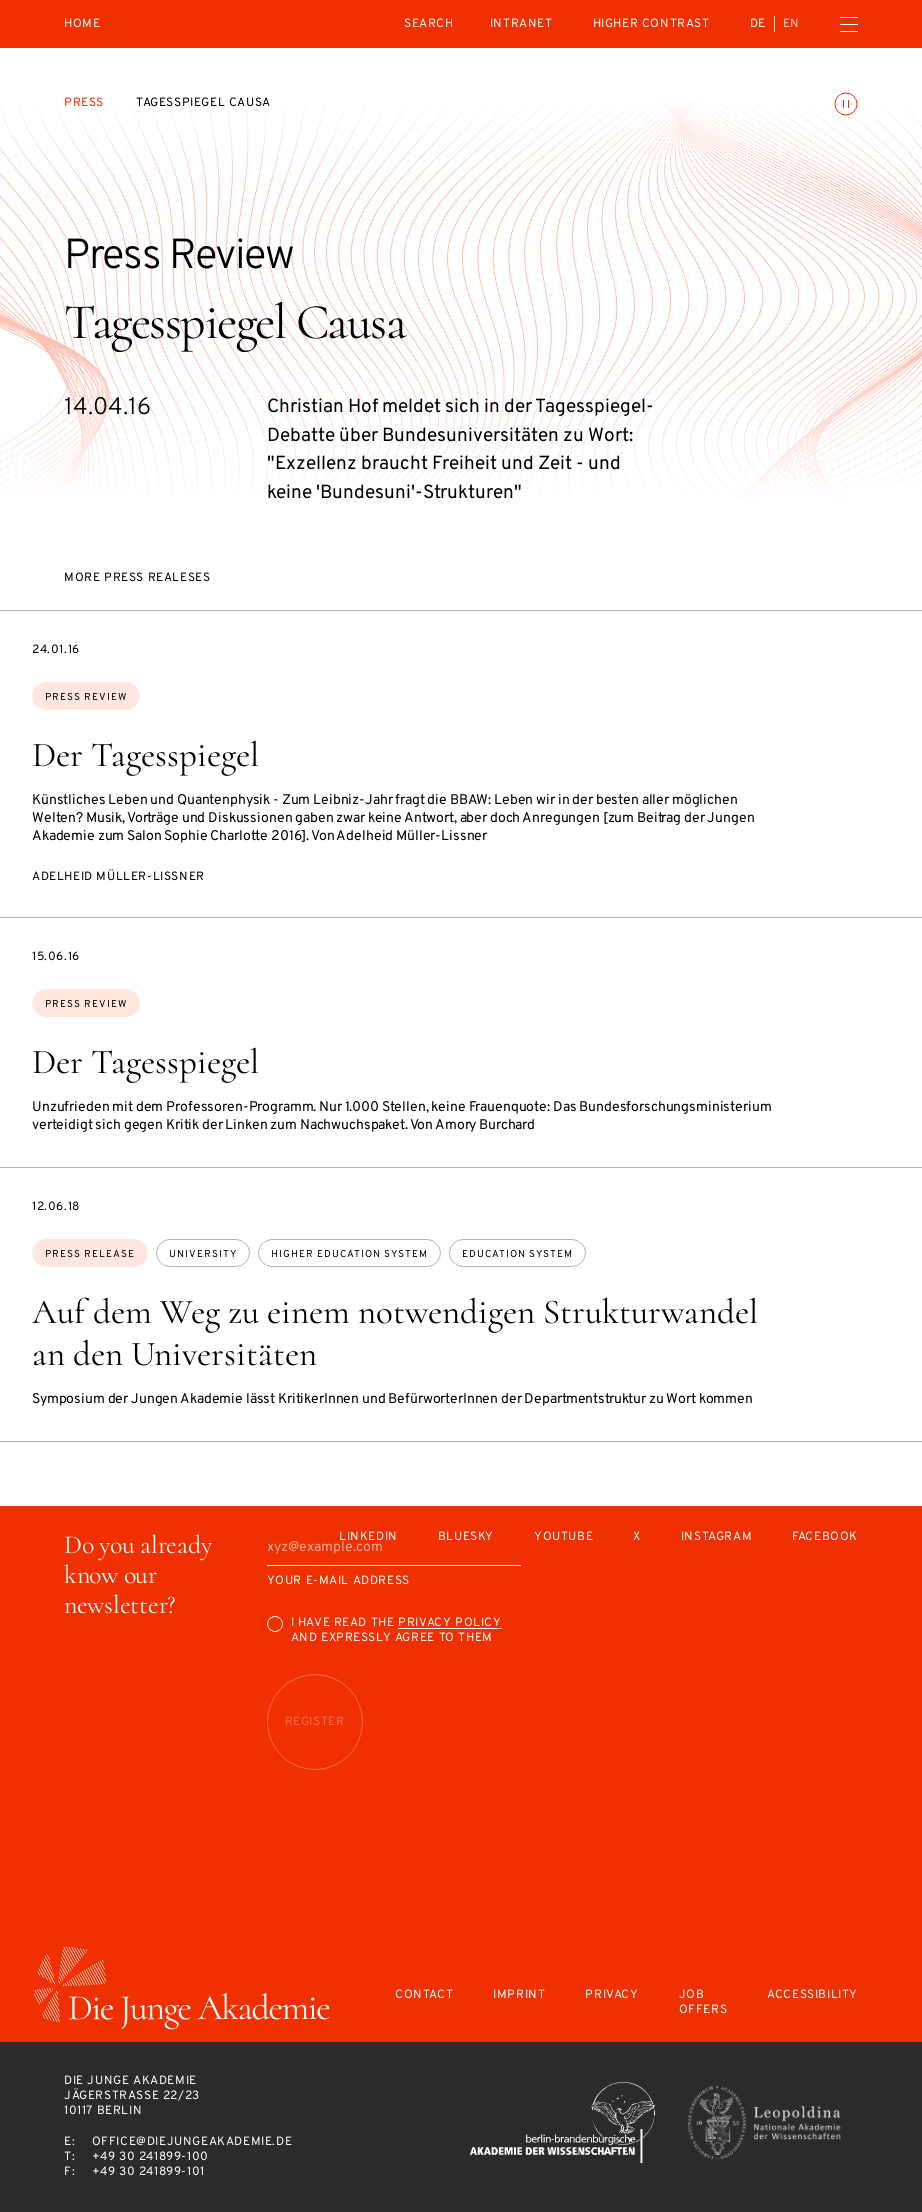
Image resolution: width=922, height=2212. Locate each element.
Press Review (86, 697)
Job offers (703, 2003)
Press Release (90, 1254)
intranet (521, 24)
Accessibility (812, 1995)
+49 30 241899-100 (150, 2157)
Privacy (611, 1995)
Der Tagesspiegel (145, 755)
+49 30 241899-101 (148, 2172)
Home (82, 24)
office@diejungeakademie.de (192, 2142)
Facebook (825, 1537)
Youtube (563, 1537)
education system (517, 1254)
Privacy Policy (449, 1623)
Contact (424, 1995)
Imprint (519, 1995)
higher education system (349, 1254)
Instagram (716, 1537)
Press (84, 103)
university (203, 1254)
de (758, 24)
